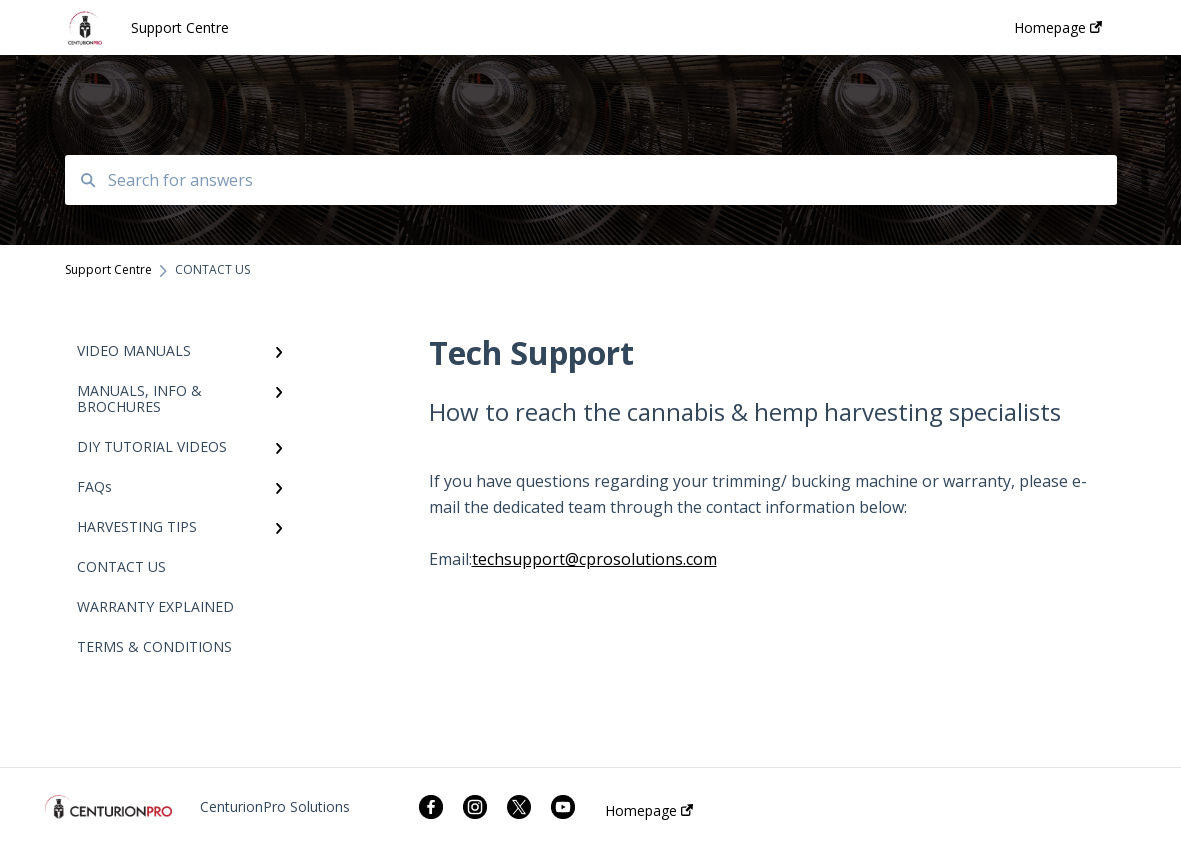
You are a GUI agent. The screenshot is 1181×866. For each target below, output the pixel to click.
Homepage (649, 811)
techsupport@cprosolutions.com (594, 559)
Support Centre (180, 27)
